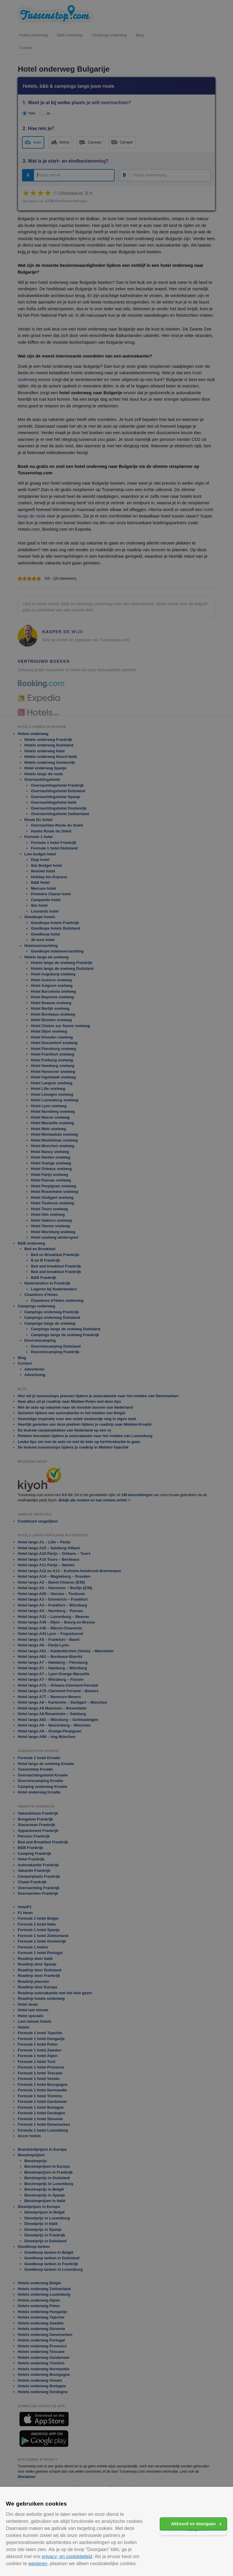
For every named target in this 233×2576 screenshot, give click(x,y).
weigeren (37, 2563)
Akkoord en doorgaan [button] (193, 2523)
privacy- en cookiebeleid (67, 2556)
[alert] (116, 1288)
